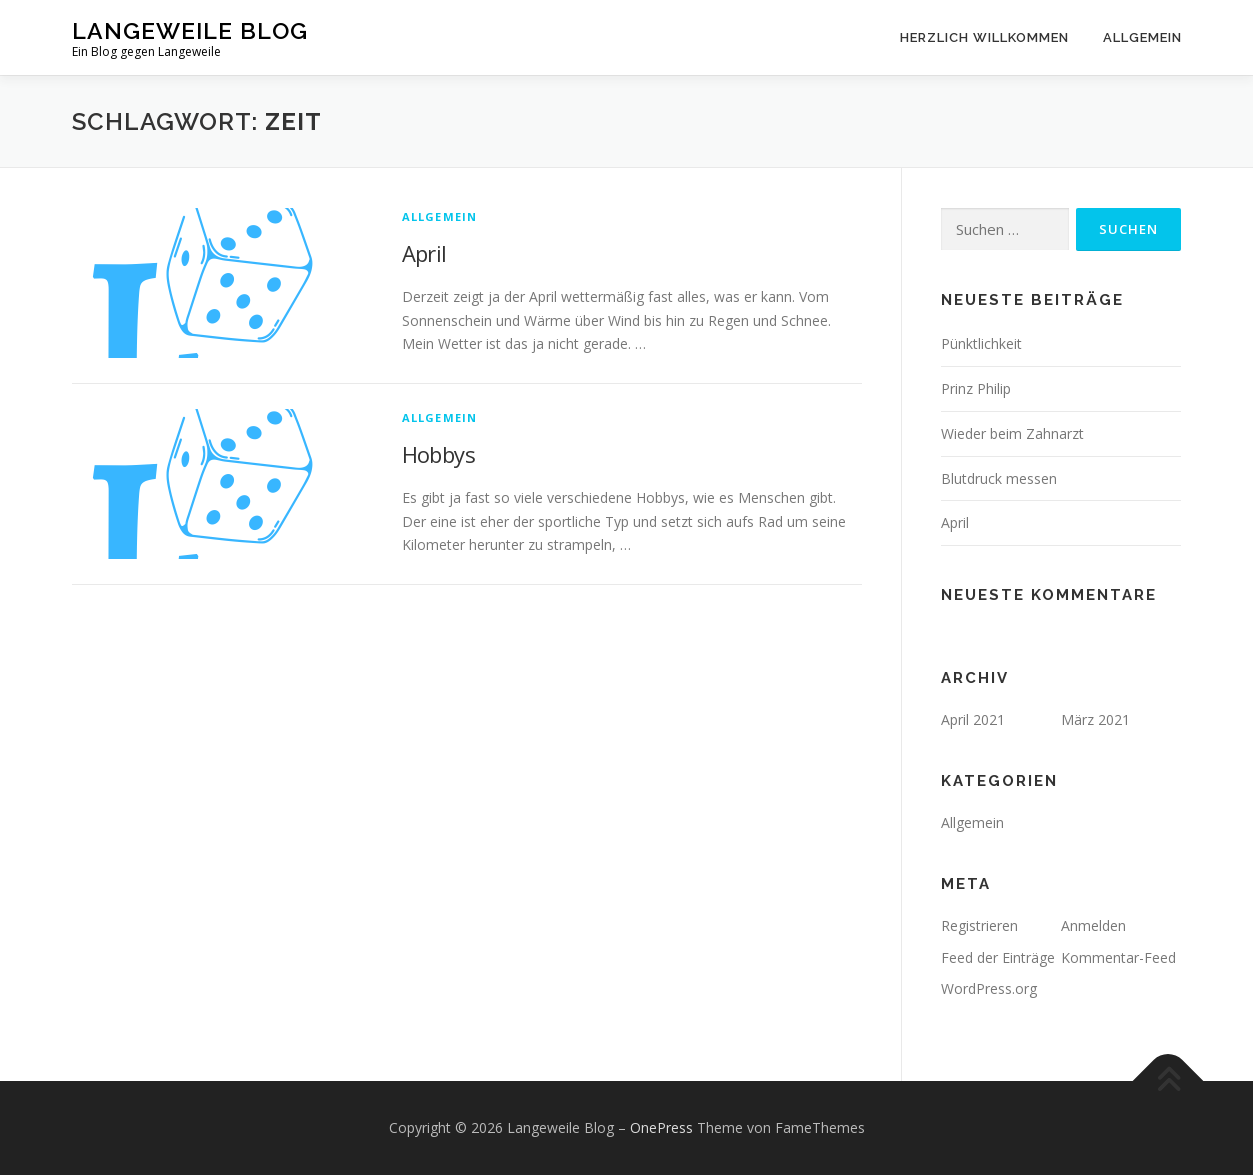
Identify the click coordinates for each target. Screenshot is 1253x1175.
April (424, 253)
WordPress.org (989, 988)
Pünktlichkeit (981, 343)
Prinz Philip (976, 388)
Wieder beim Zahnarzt (1012, 433)
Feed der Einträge (998, 957)
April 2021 (973, 719)
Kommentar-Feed (1118, 957)
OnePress (661, 1127)
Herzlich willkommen (984, 37)
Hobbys (438, 454)
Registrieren (979, 925)
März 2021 (1095, 719)
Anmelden (1093, 925)
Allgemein (1142, 37)
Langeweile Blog (190, 30)
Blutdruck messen (999, 478)
